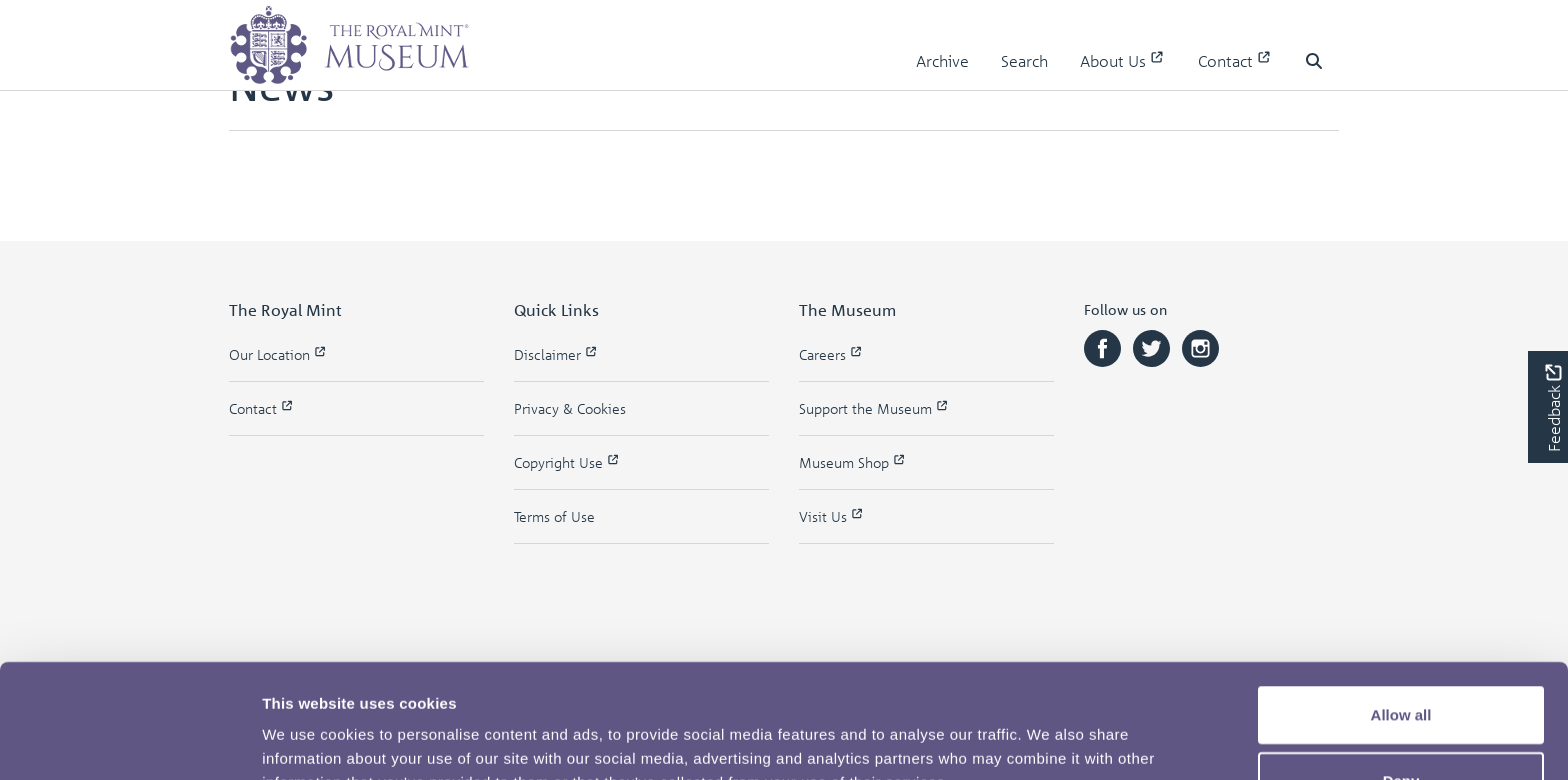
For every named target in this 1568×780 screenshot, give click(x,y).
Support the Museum (874, 408)
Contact (1235, 61)
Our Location (278, 354)
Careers (831, 354)
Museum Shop (853, 462)
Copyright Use (567, 462)
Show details (1049, 740)
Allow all (1401, 607)
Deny (1401, 673)
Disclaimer (556, 354)
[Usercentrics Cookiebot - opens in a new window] (129, 741)
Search (1024, 61)
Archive (942, 61)
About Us (1123, 61)
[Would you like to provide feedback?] (1548, 407)
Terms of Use (554, 516)
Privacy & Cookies (570, 408)
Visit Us (832, 516)
